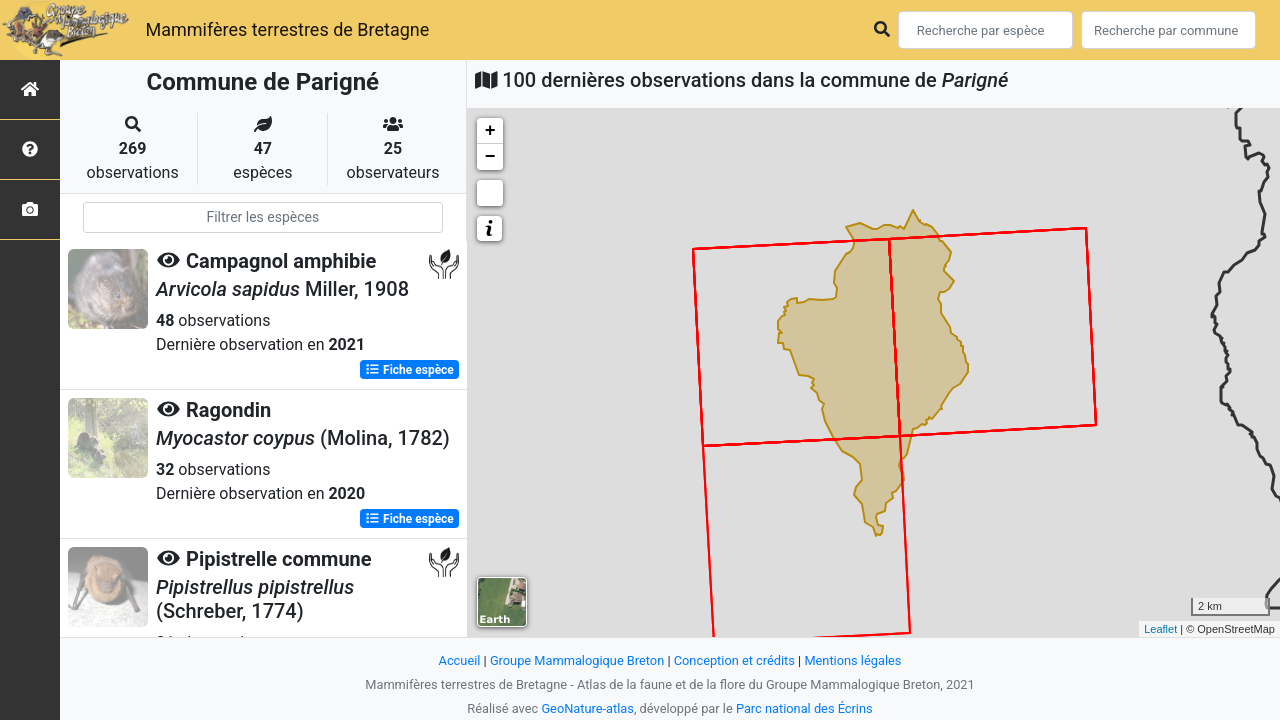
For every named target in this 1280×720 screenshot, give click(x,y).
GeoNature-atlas (587, 708)
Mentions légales (852, 660)
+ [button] (490, 131)
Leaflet (1160, 629)
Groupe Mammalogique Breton (577, 660)
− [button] (490, 157)
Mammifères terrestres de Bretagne (287, 29)
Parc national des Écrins (804, 708)
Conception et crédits (734, 660)
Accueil (460, 660)
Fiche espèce (409, 370)
